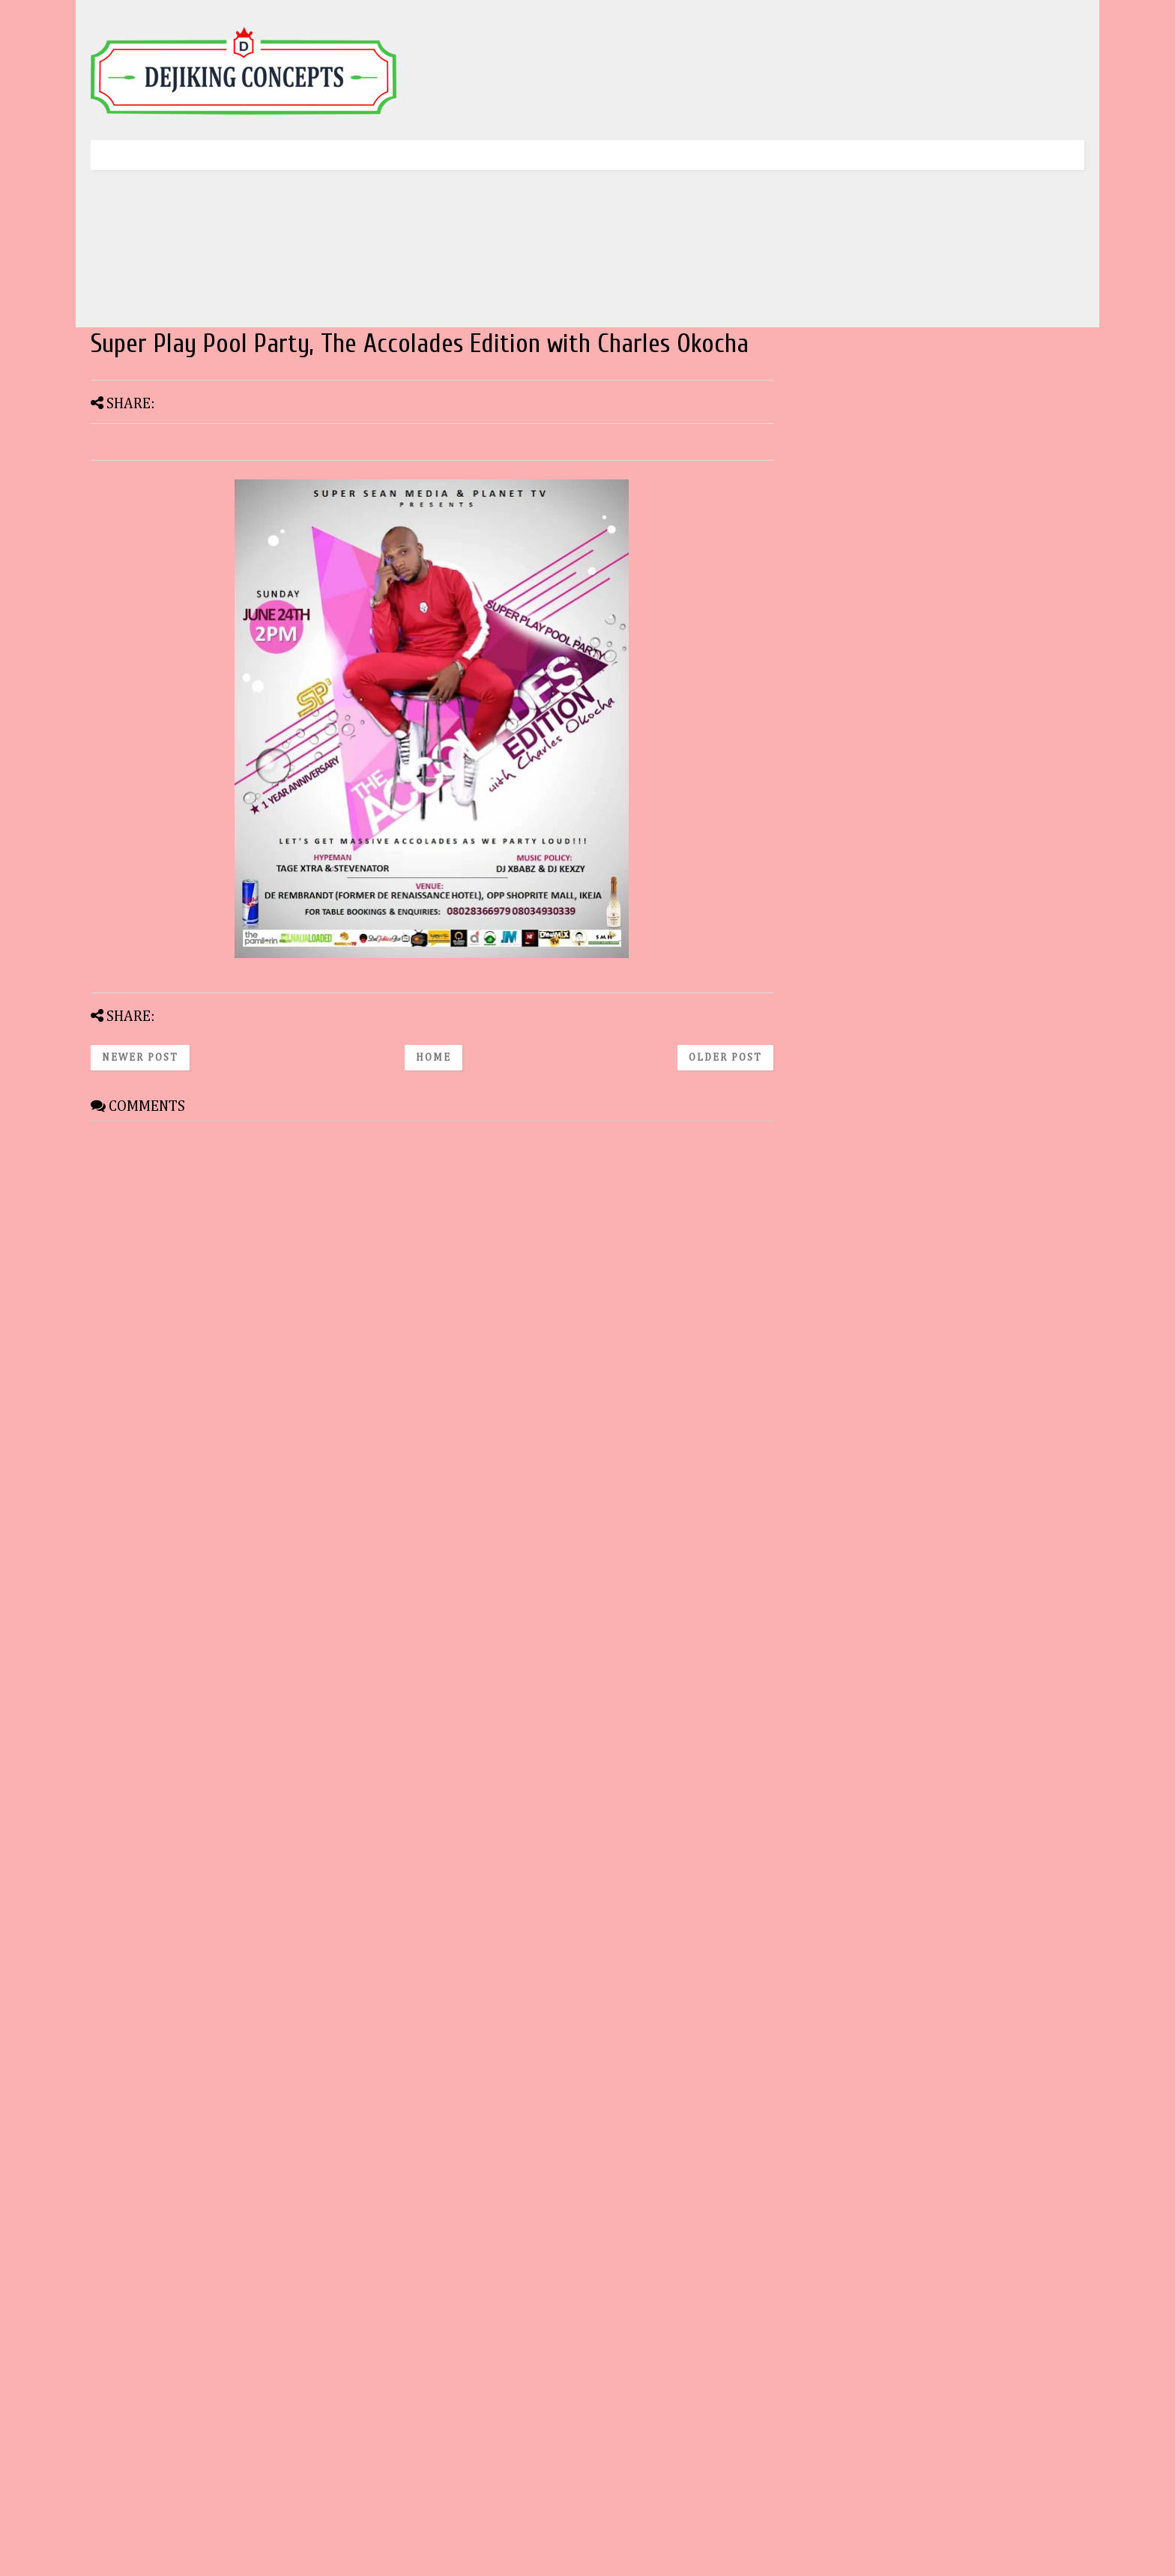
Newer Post (140, 1057)
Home (433, 1057)
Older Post (725, 1057)
